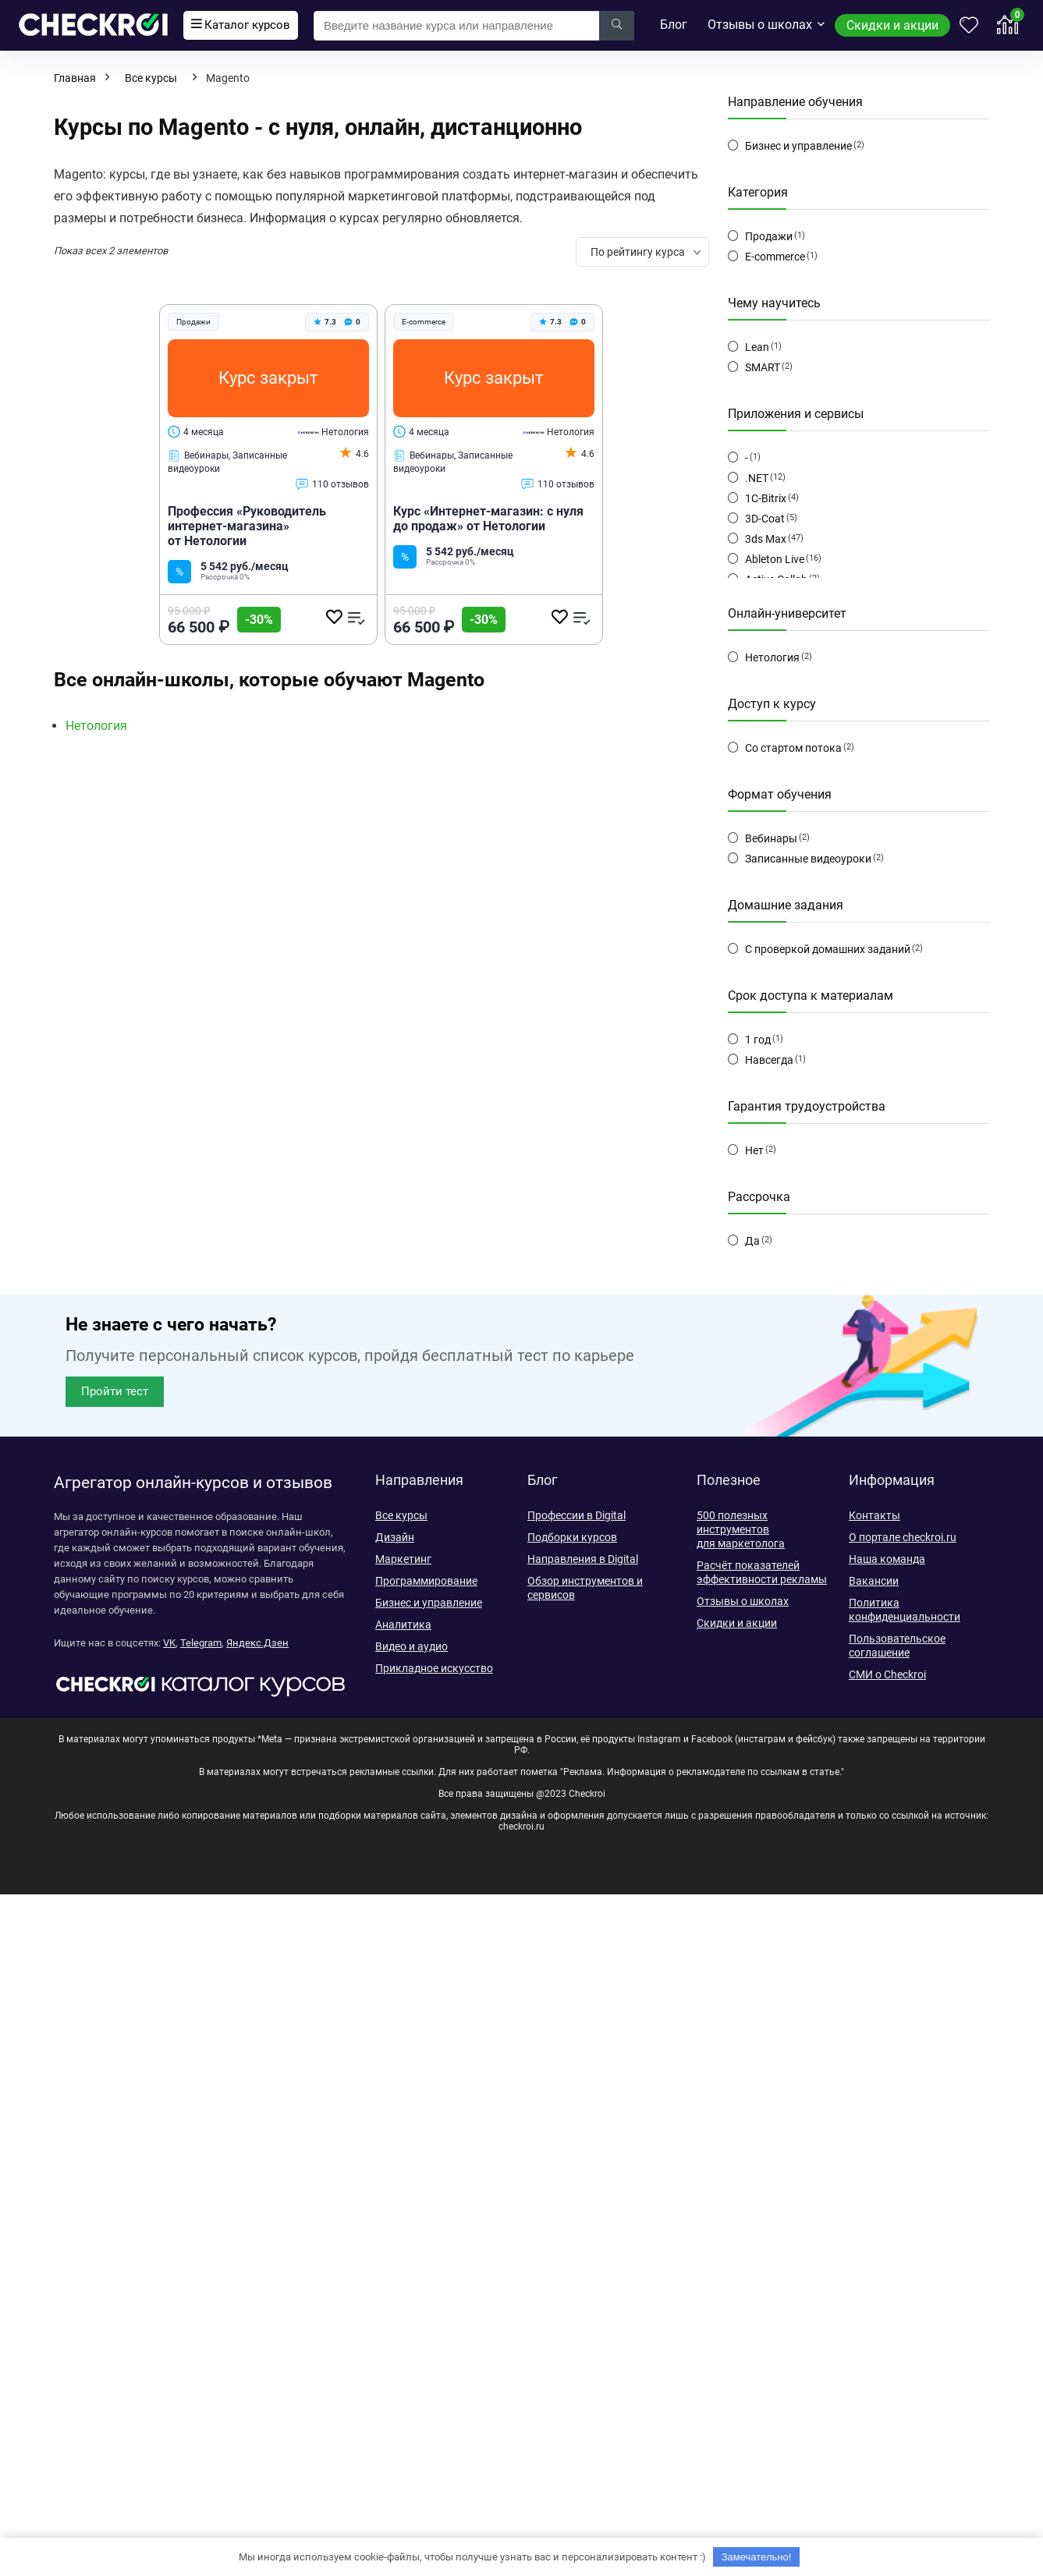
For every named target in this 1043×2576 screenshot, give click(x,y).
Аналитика (403, 1624)
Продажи (769, 236)
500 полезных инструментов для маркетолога (741, 1529)
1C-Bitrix (765, 498)
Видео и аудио (411, 1646)
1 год (758, 1039)
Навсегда (769, 1060)
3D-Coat (765, 518)
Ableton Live (774, 559)
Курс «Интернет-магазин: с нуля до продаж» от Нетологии (488, 518)
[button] (115, 1392)
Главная (75, 78)
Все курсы (151, 78)
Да (752, 1241)
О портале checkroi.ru (902, 1537)
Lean (757, 347)
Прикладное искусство (434, 1668)
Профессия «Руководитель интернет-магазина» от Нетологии (247, 526)
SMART (762, 367)
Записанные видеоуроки (808, 858)
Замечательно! (757, 2557)
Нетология (333, 432)
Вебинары (771, 838)
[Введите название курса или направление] (616, 26)
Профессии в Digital (576, 1515)
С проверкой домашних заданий (827, 949)
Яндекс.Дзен (257, 1643)
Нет (754, 1150)
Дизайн (394, 1537)
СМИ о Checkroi (887, 1674)
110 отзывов (332, 484)
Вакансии (874, 1581)
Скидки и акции (892, 25)
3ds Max (765, 539)
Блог (673, 24)
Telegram (201, 1643)
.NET (756, 478)
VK (169, 1643)
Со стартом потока (793, 748)
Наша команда (887, 1559)
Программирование (426, 1581)
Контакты (874, 1515)
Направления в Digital (582, 1559)
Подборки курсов (572, 1537)
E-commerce (775, 256)
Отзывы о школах (760, 24)
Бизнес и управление (798, 146)
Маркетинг (403, 1559)
